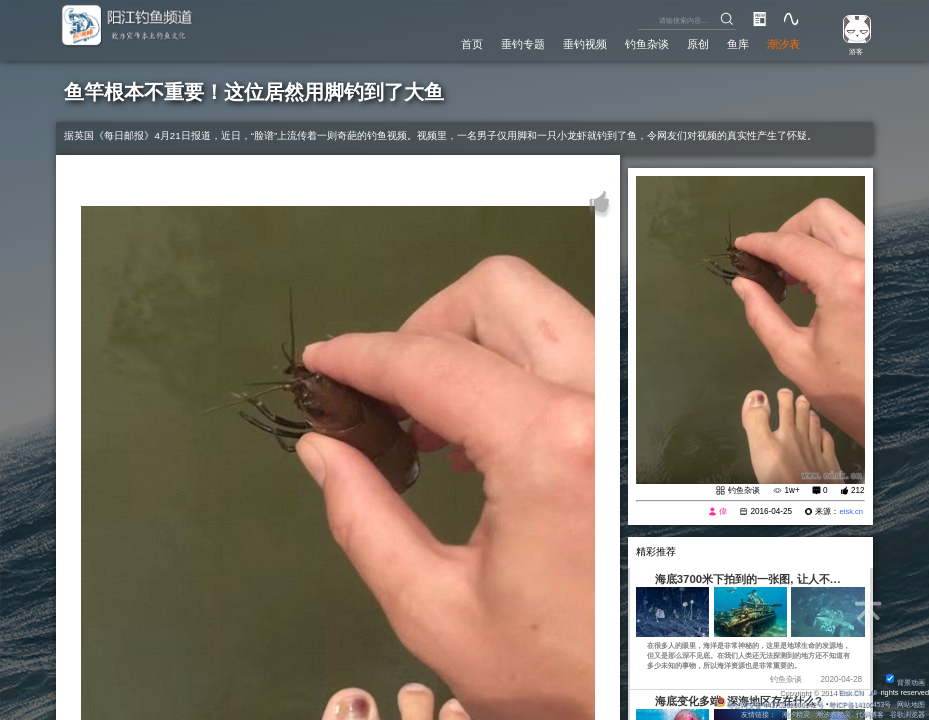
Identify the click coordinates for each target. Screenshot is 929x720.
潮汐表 (782, 44)
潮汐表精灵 (832, 714)
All (872, 692)
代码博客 (870, 714)
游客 (853, 50)
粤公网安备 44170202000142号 (764, 704)
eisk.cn (850, 512)
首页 (464, 44)
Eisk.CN (849, 692)
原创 (695, 44)
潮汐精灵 (795, 714)
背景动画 (905, 682)
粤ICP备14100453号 (858, 704)
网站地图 (911, 704)
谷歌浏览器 (907, 714)
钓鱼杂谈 (643, 44)
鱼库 (736, 44)
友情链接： (756, 714)
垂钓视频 (580, 44)
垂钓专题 (517, 44)
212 (858, 491)
